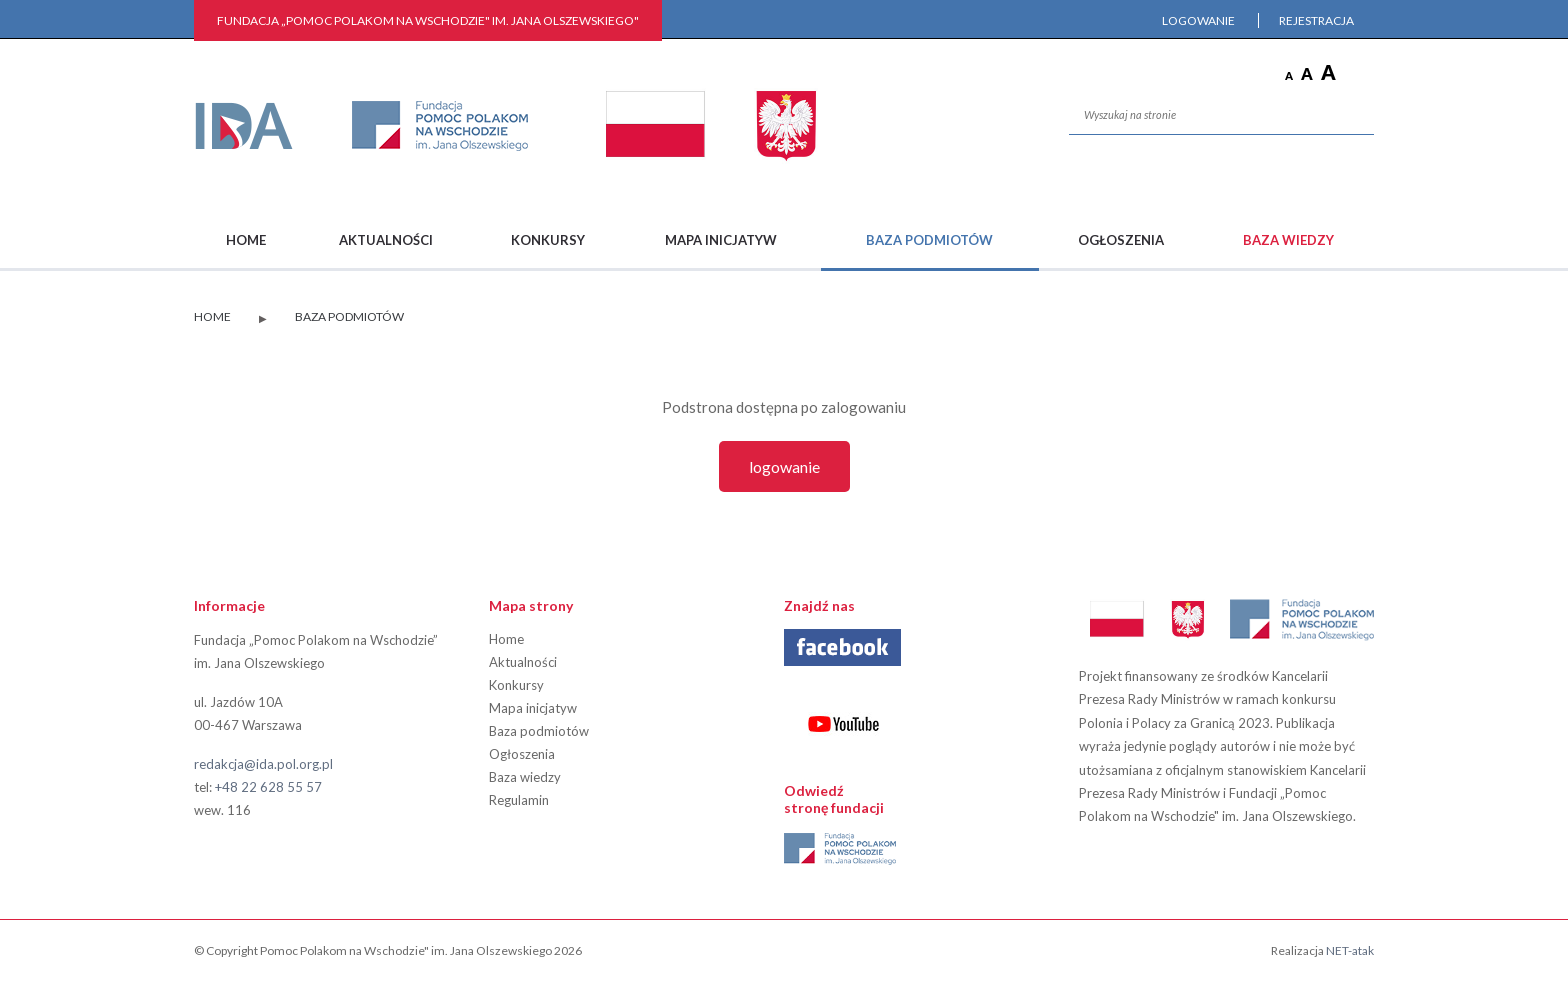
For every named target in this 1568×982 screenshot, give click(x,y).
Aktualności (386, 240)
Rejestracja (1316, 20)
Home (246, 240)
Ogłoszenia (1121, 240)
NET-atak (1350, 950)
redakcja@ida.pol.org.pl (263, 764)
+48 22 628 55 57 (268, 787)
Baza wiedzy (1288, 240)
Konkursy (548, 240)
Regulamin (519, 800)
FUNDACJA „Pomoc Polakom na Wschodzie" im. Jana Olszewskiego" (428, 20)
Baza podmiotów (929, 240)
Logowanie (1198, 20)
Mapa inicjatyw (721, 240)
